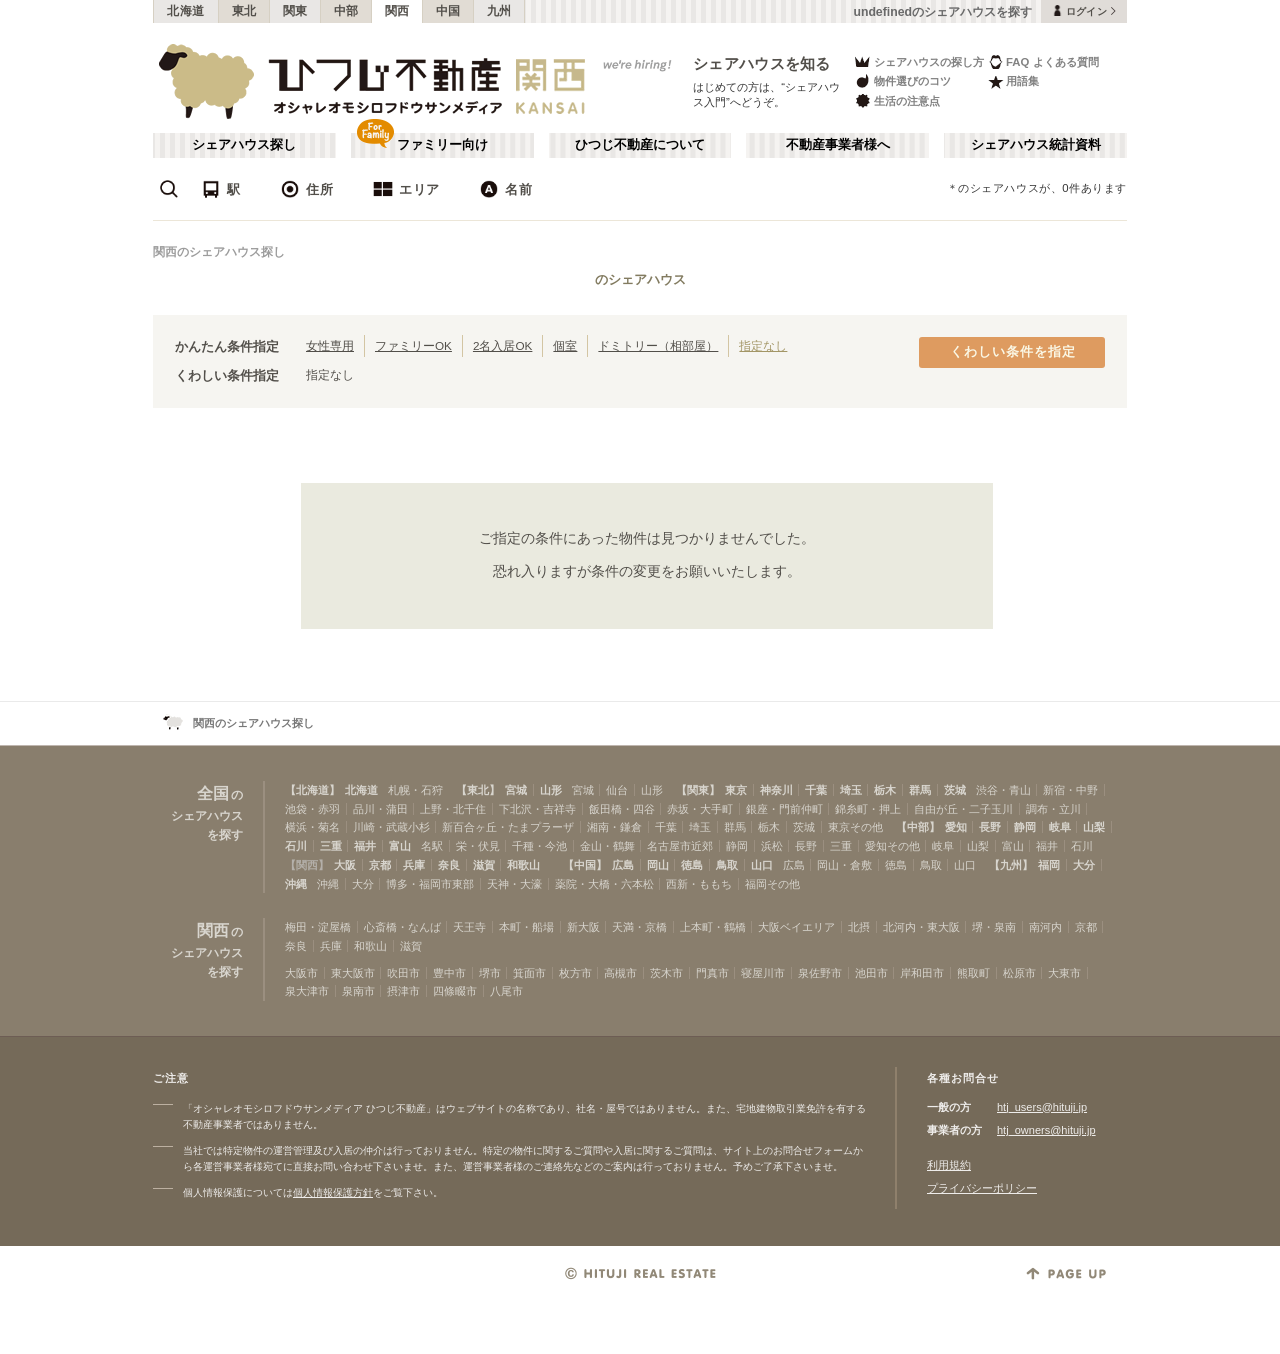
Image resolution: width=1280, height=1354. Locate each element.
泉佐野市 (820, 973)
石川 (296, 846)
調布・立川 (1053, 809)
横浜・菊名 (312, 827)
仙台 (617, 790)
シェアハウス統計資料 (1036, 145)
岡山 (658, 865)
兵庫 (414, 865)
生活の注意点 (896, 100)
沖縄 (296, 884)
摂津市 (403, 991)
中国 (448, 11)
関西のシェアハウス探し (219, 252)
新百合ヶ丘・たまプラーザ (508, 827)
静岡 (1025, 827)
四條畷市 (455, 991)
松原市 (1019, 973)
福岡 (1049, 865)
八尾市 (506, 991)
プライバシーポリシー (982, 1188)
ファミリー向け (442, 145)
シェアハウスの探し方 (918, 61)
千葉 (816, 790)
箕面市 (529, 973)
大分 (1084, 865)
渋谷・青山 (1003, 790)
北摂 (859, 927)
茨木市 (666, 973)
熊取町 (973, 973)
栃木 (885, 790)
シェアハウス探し (244, 145)
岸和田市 (922, 973)
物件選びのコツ (902, 81)
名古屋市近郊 (680, 846)
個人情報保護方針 (333, 1192)
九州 (499, 11)
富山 (400, 846)
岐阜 (1060, 827)
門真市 (712, 973)
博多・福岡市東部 (430, 884)
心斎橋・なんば (402, 927)
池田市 (871, 973)
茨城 (955, 790)
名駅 (432, 846)
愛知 (956, 827)
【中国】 (585, 865)
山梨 (1094, 827)
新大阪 (583, 927)
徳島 (692, 865)
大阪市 (301, 973)
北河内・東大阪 (921, 927)
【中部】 (918, 827)
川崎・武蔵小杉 (391, 827)
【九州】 (1011, 865)
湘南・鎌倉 (614, 827)
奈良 (449, 865)
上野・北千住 (453, 809)
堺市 (490, 973)
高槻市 (620, 973)
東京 (736, 790)
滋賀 (484, 865)
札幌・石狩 (415, 790)
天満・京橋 (639, 927)
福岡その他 (772, 884)
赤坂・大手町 (700, 809)
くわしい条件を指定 (1013, 352)
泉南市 (358, 991)
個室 (565, 345)
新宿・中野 (1070, 790)
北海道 (186, 11)
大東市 (1064, 973)
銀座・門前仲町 (784, 809)
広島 (623, 865)
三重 (331, 846)
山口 (762, 865)
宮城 (516, 790)
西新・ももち (699, 884)
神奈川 (776, 790)
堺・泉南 (994, 927)
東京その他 (855, 827)
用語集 (1013, 81)
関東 (295, 11)
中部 (346, 11)
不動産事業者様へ (838, 145)
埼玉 (851, 790)
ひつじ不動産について (640, 145)
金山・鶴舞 (607, 846)
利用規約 (949, 1165)
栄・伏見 (478, 846)
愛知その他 (892, 846)
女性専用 (330, 345)
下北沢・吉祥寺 (537, 809)
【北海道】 (312, 790)
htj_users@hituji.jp (1042, 1107)
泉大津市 (307, 991)
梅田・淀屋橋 (318, 927)
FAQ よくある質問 (1043, 61)
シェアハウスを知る (762, 63)
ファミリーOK (413, 345)
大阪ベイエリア (796, 927)
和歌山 (523, 865)
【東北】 (478, 790)
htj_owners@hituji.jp (1046, 1130)
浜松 (772, 846)
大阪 (345, 865)
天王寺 (469, 927)
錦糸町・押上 (868, 809)
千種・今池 (539, 846)
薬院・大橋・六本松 (604, 884)
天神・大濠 (514, 884)
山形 (551, 790)
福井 (365, 846)
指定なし (763, 345)
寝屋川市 (763, 973)
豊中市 (449, 973)
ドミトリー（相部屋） (658, 345)
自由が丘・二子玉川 (963, 809)
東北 (244, 11)
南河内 (1045, 927)
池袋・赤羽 (312, 809)
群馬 (920, 790)
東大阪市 (353, 973)
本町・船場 (526, 927)
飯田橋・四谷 (622, 809)
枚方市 (575, 973)
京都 (380, 865)
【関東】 (698, 790)
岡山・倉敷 (844, 865)
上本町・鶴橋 (713, 927)
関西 (397, 11)
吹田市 (403, 973)
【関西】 (307, 865)
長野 (990, 827)
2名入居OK (502, 345)
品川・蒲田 (380, 809)
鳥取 (727, 865)
